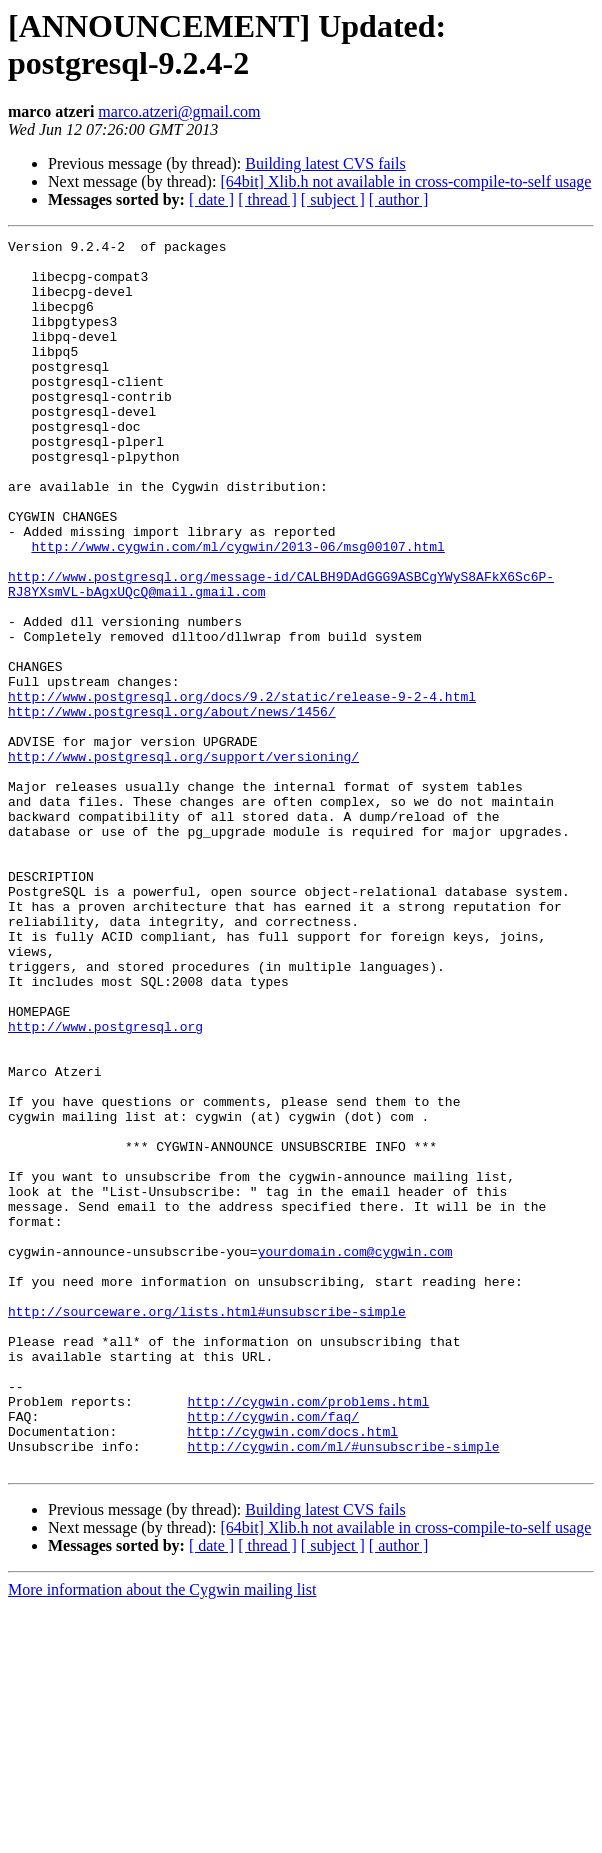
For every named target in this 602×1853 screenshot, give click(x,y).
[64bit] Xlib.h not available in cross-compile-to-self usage (405, 181)
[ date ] (211, 199)
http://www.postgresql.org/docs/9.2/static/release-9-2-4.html (242, 789)
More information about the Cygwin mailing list (162, 1835)
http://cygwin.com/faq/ (273, 1653)
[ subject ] (333, 199)
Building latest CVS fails (325, 163)
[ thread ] (267, 199)
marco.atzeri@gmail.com (179, 111)
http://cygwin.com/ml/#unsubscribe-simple (343, 1689)
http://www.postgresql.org (105, 1185)
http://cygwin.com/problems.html (308, 1635)
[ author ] (399, 199)
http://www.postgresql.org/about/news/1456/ (172, 807)
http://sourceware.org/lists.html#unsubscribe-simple (207, 1527)
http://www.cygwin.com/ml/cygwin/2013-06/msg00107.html (237, 609)
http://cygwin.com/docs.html (292, 1671)
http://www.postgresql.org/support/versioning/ (183, 861)
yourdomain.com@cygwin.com (355, 1455)
